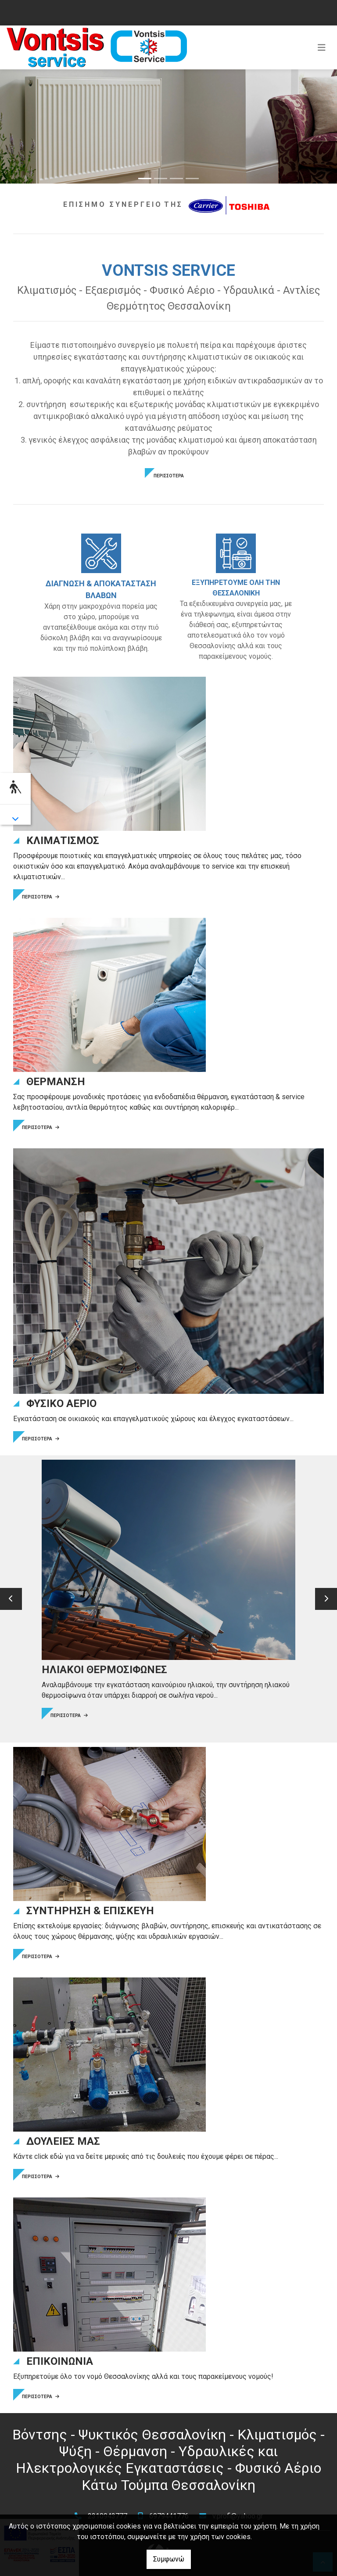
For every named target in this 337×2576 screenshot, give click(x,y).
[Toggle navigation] (321, 47)
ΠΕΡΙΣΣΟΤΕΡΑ (169, 475)
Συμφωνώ (168, 2559)
